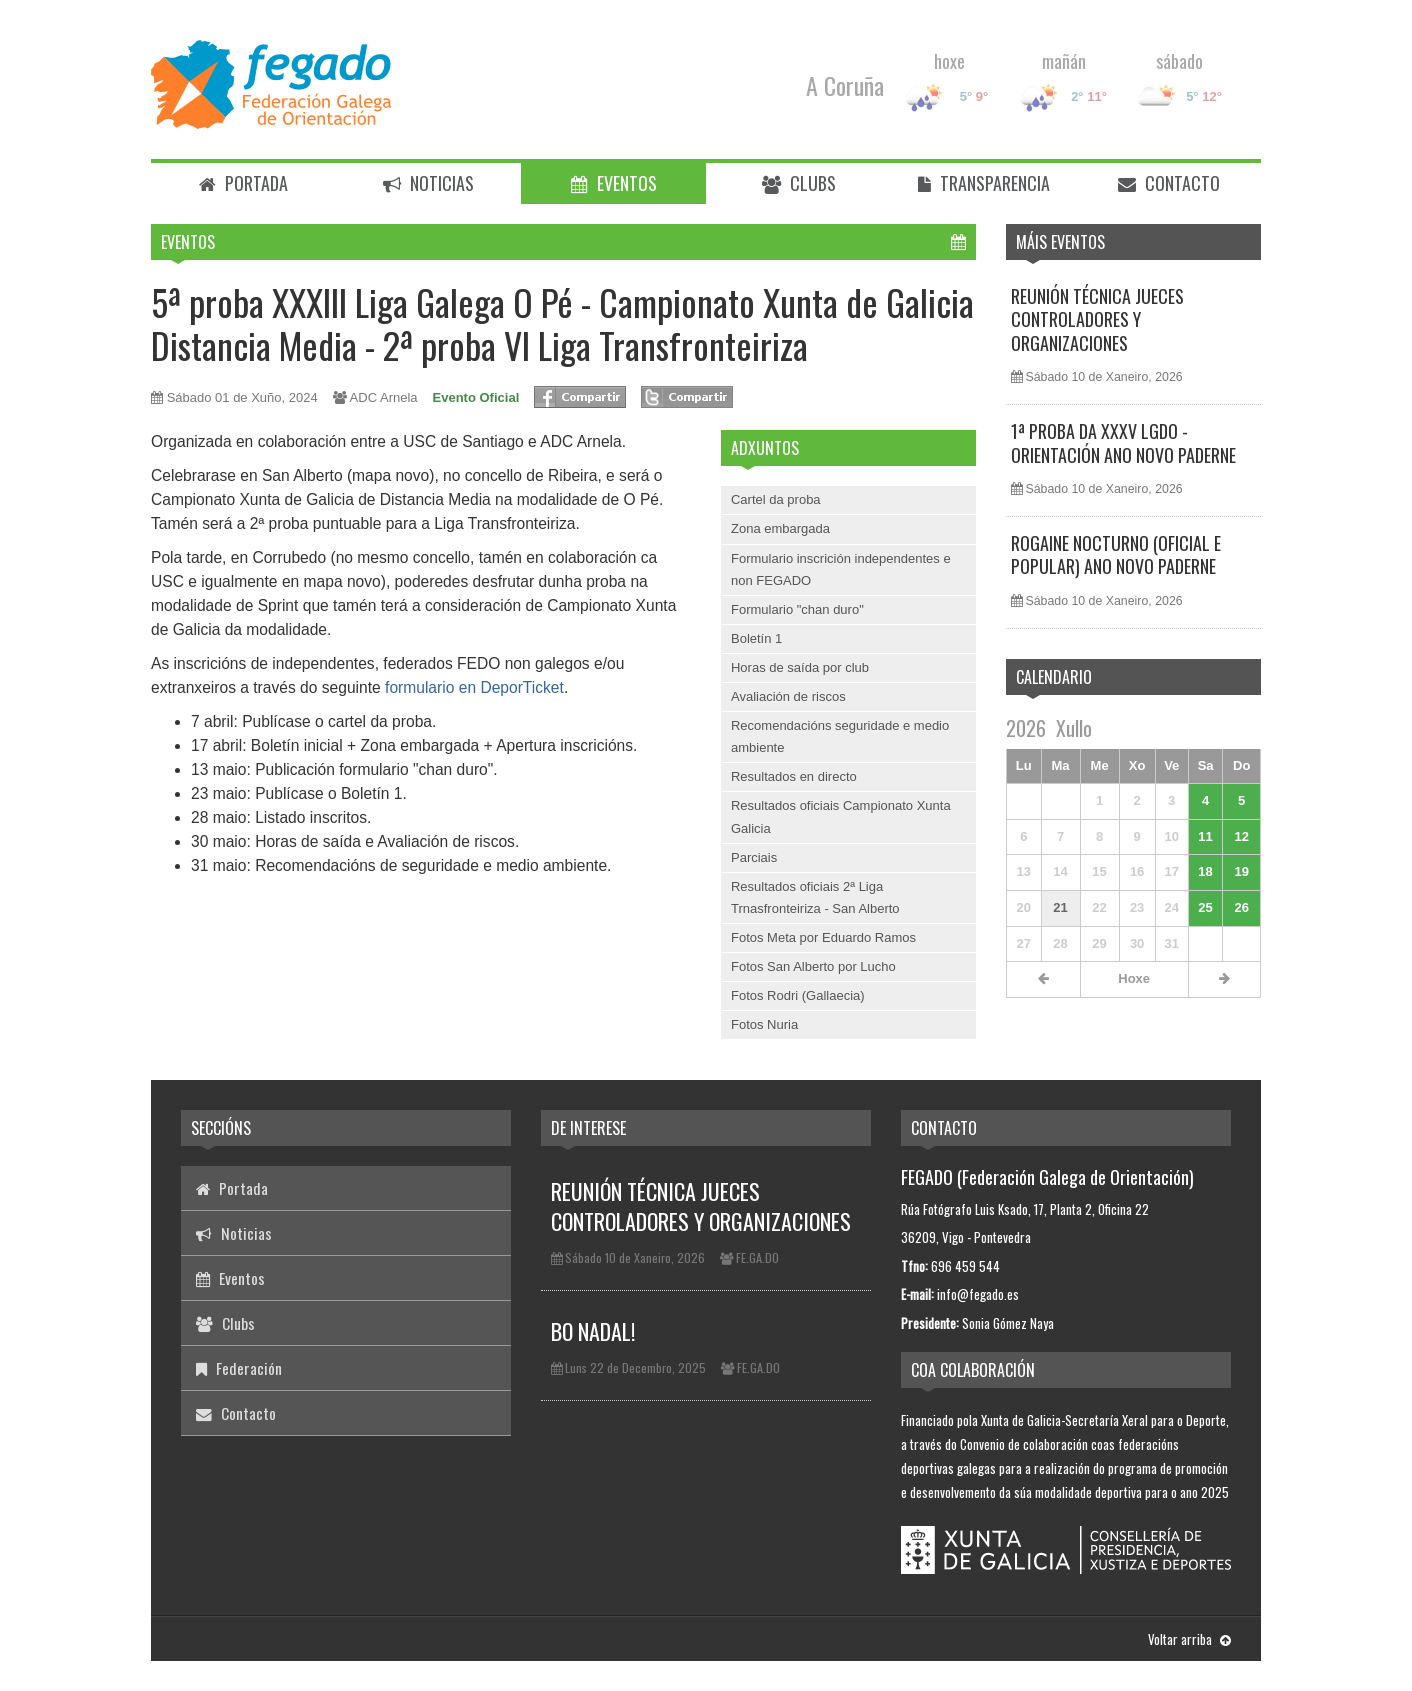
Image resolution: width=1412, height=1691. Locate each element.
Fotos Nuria (764, 1024)
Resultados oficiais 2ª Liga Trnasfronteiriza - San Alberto (815, 897)
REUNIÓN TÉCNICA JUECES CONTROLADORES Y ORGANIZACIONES (1097, 319)
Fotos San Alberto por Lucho (813, 966)
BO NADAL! (593, 1331)
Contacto (1169, 183)
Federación (239, 1368)
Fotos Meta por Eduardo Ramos (823, 937)
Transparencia (984, 183)
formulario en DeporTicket (474, 687)
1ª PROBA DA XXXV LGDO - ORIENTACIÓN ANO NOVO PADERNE (1123, 442)
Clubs (799, 183)
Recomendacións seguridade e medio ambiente (840, 736)
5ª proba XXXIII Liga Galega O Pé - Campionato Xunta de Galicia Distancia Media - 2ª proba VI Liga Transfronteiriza (562, 323)
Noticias (428, 183)
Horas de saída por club (800, 667)
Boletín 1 (756, 638)
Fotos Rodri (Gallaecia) (798, 995)
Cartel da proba (776, 499)
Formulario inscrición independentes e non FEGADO (841, 569)
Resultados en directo (794, 776)
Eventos (614, 183)
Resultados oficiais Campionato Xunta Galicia (841, 816)
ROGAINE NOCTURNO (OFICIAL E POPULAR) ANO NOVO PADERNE (1116, 554)
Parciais (754, 857)
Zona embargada (780, 528)
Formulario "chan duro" (797, 609)
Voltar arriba (1189, 1639)
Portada (243, 183)
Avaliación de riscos (788, 696)
